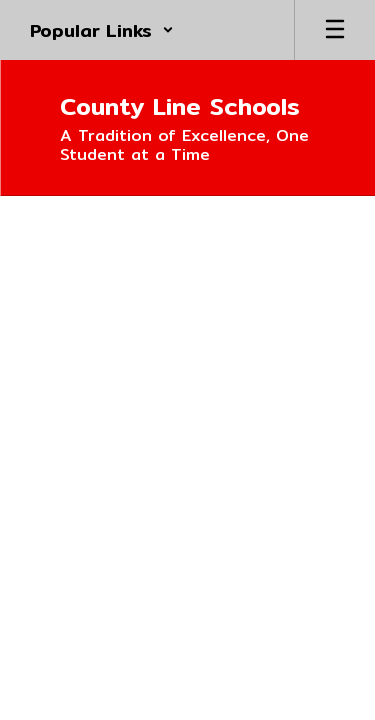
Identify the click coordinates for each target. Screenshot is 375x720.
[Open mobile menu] (335, 30)
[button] (102, 30)
